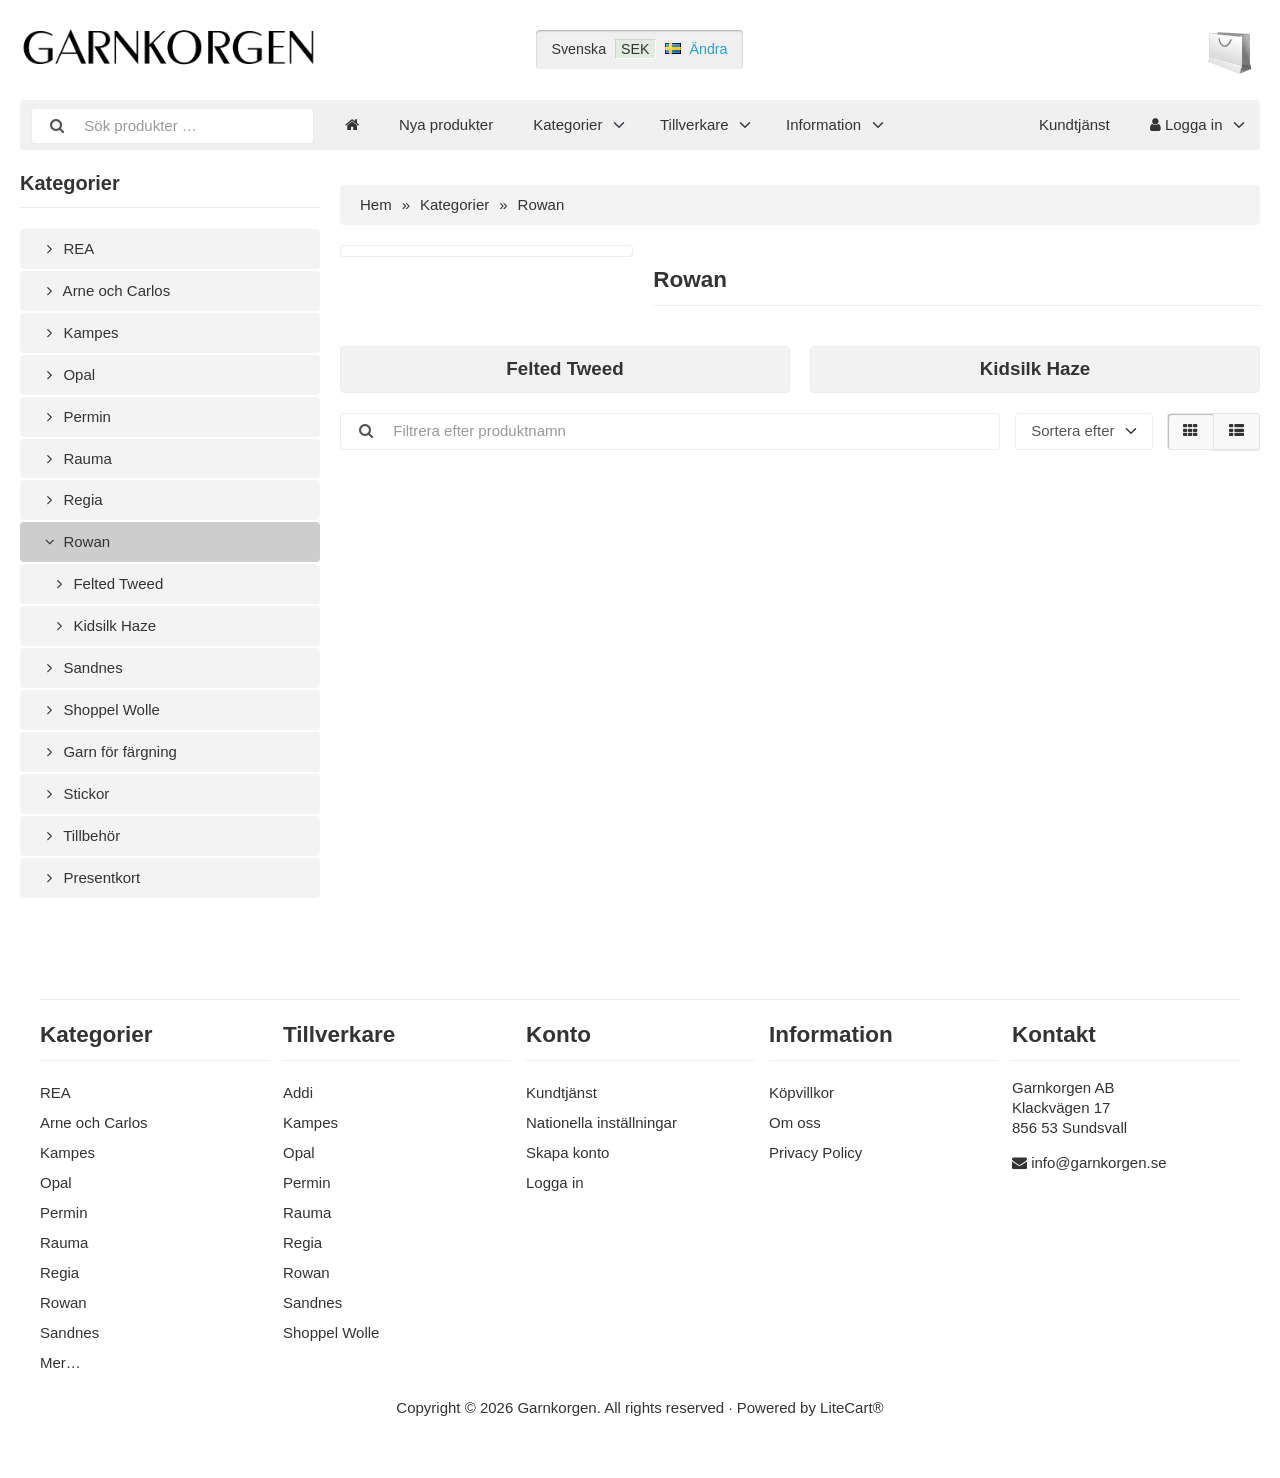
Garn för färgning (108, 751)
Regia (71, 499)
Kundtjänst (1074, 124)
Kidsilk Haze (103, 625)
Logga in (1186, 124)
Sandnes (81, 667)
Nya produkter (446, 124)
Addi (298, 1092)
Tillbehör (80, 835)
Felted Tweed (106, 583)
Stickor (74, 793)
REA (67, 248)
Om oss (795, 1122)
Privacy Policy (815, 1152)
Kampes (79, 332)
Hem (376, 204)
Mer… (60, 1362)
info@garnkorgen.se (1098, 1162)
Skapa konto (567, 1152)
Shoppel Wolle (100, 709)
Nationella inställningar (601, 1122)
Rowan (75, 541)
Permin (75, 416)
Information (823, 124)
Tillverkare (694, 124)
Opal (67, 374)
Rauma (76, 458)
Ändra (709, 49)
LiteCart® (852, 1407)
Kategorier (567, 124)
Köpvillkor (801, 1092)
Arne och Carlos (105, 290)
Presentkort (90, 877)
